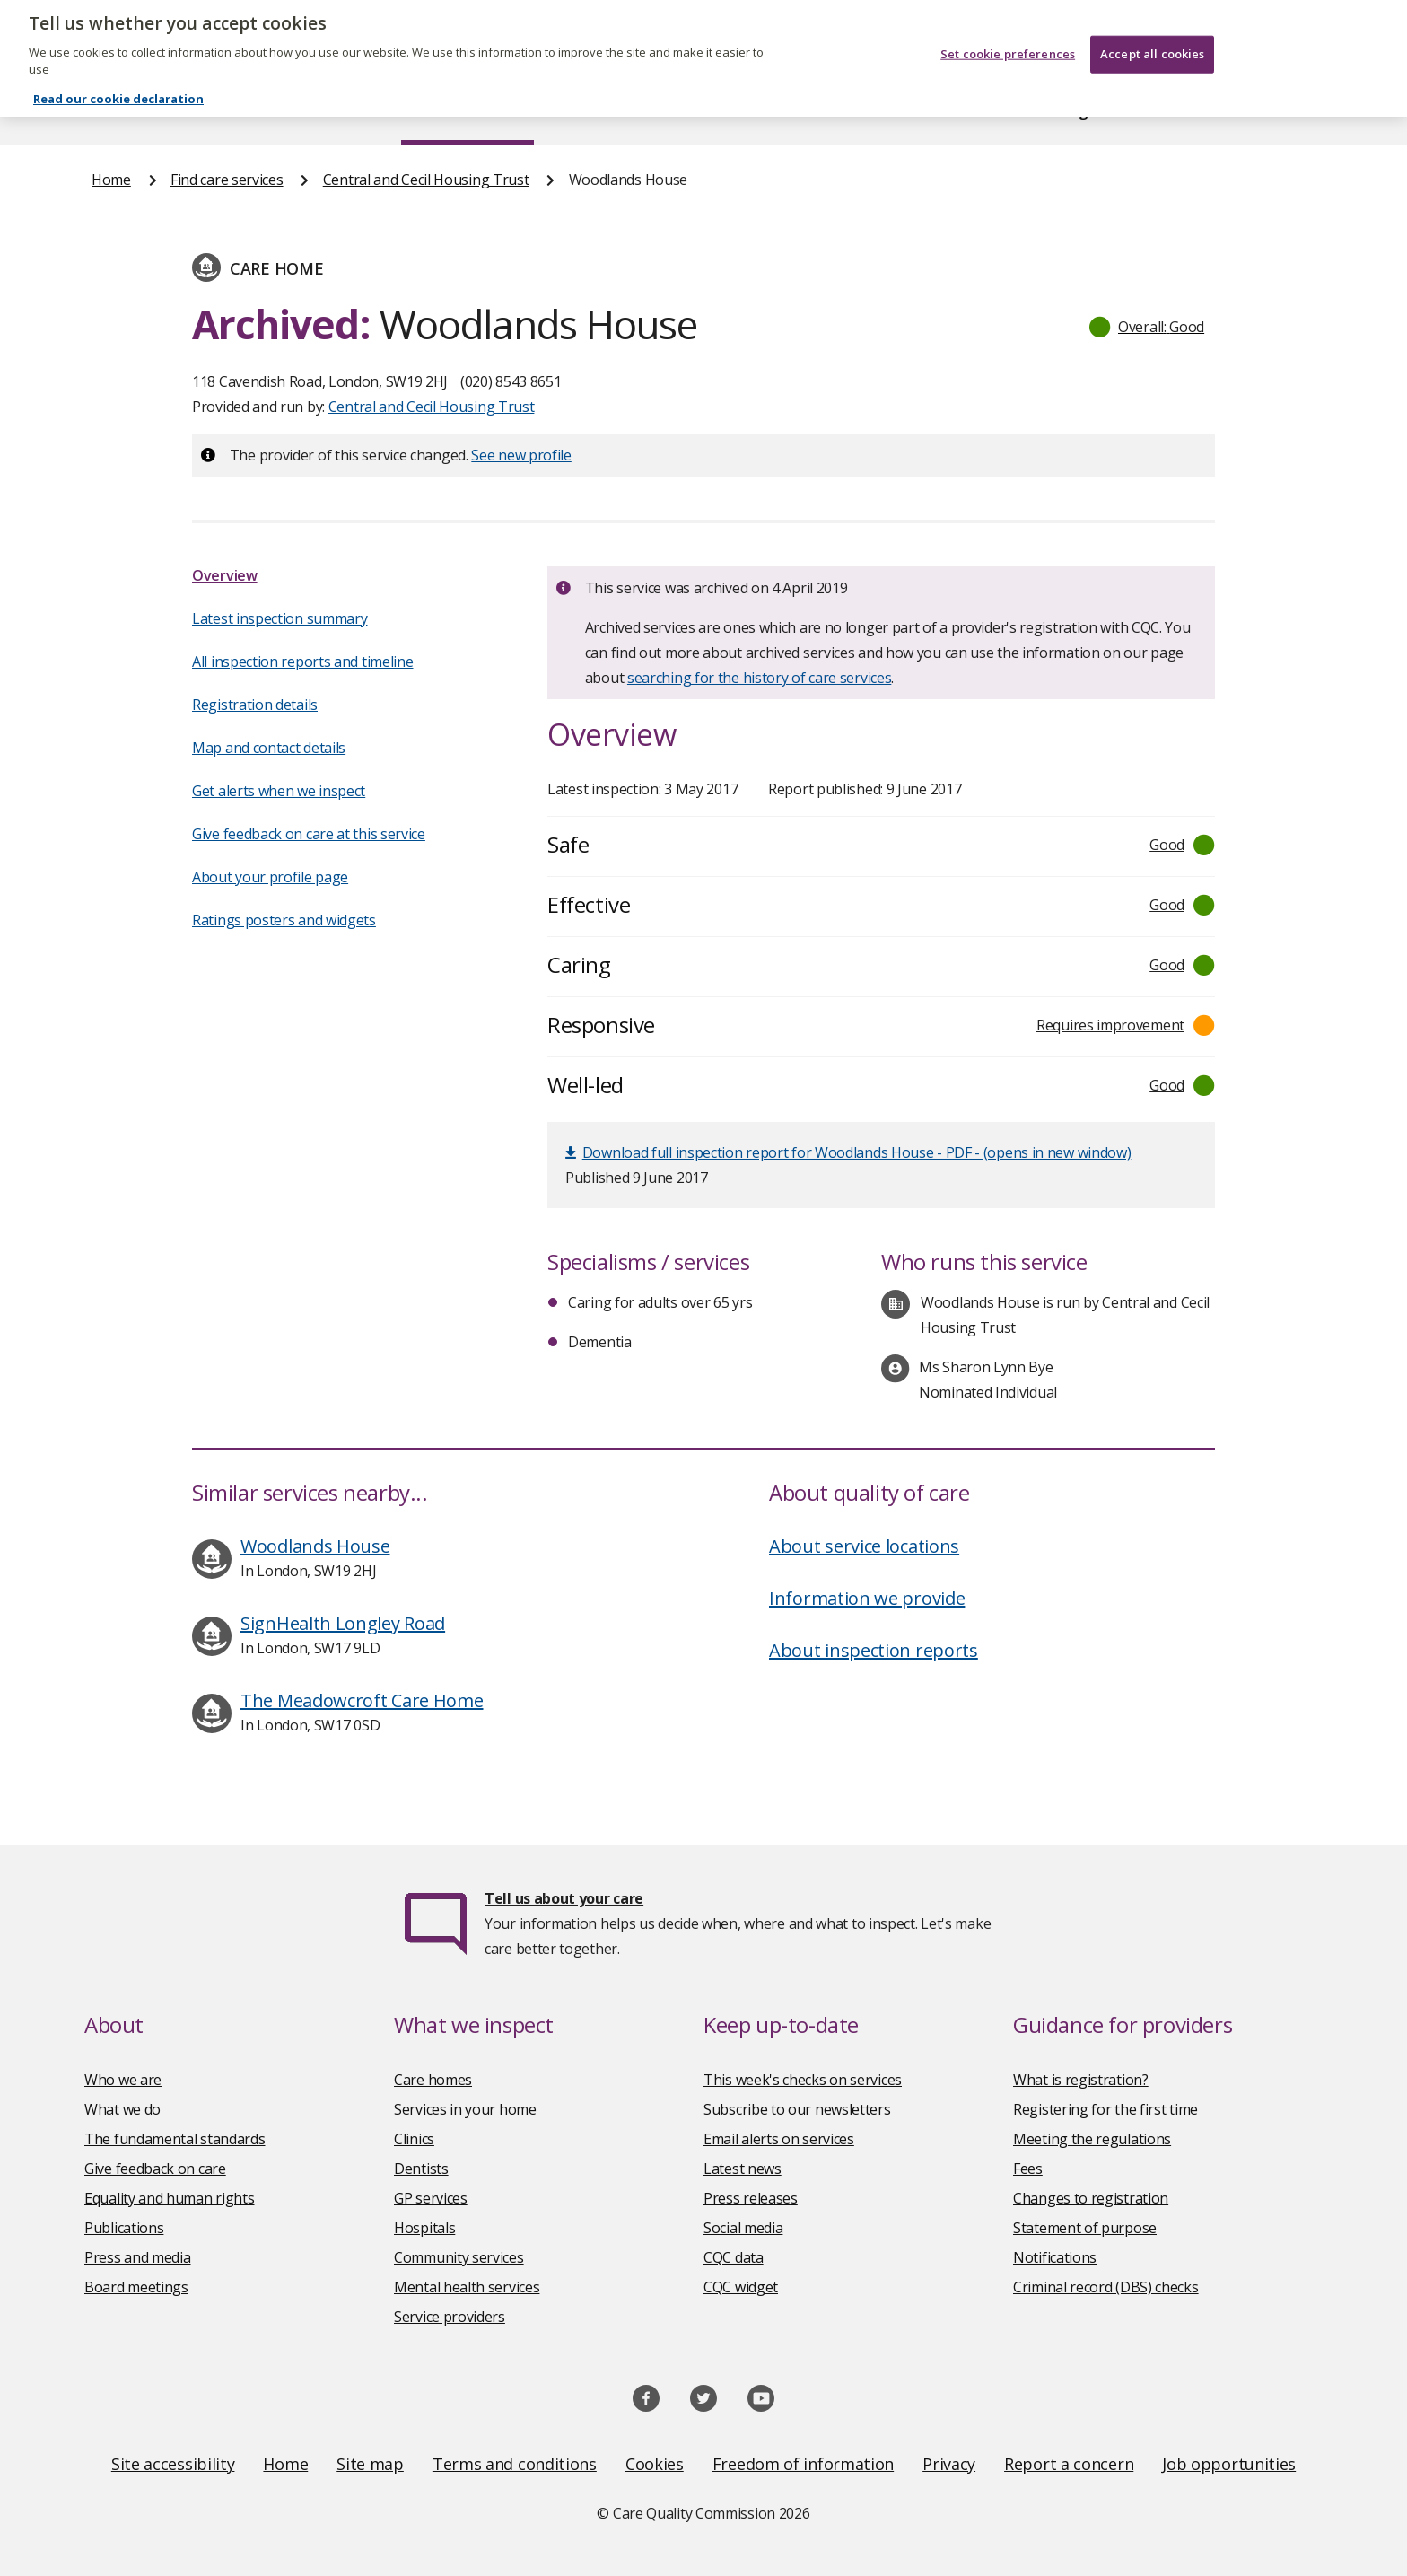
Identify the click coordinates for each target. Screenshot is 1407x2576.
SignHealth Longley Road (342, 1623)
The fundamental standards (175, 2139)
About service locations (864, 1546)
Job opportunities (1229, 2464)
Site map (370, 2464)
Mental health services (466, 2287)
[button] (1147, 326)
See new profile (521, 455)
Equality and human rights (169, 2198)
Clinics (414, 2139)
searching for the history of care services (759, 678)
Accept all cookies (1152, 30)
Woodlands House (315, 1546)
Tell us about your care (564, 1898)
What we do (122, 2109)
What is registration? (1081, 2080)
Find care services (468, 111)
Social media (743, 2228)
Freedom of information (803, 2464)
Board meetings (136, 2287)
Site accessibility (173, 2464)
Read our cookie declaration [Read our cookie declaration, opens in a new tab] (118, 74)
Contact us (1278, 111)
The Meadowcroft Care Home (362, 1700)
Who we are (123, 2080)
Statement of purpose (1085, 2228)
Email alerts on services (779, 2139)
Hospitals (424, 2228)
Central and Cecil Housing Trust (426, 179)
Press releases (751, 2198)
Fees (1028, 2168)
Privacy (948, 2464)
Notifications (1055, 2257)
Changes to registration (1090, 2198)
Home (112, 111)
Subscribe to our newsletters (797, 2109)
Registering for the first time (1105, 2109)
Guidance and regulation (1051, 111)
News (653, 111)
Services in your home (465, 2109)
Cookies (654, 2464)
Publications (820, 111)
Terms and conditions (515, 2464)
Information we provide (867, 1598)
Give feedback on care (155, 2168)
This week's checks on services (803, 2080)
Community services (459, 2257)
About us (270, 111)
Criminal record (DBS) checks (1106, 2287)
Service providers (449, 2316)
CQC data (734, 2257)
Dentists (421, 2168)
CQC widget (741, 2287)
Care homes (433, 2080)
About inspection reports (873, 1650)
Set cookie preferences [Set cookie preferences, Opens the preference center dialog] (1007, 30)
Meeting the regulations (1092, 2139)
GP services (431, 2198)
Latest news (743, 2168)
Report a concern (1068, 2464)
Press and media (137, 2257)
